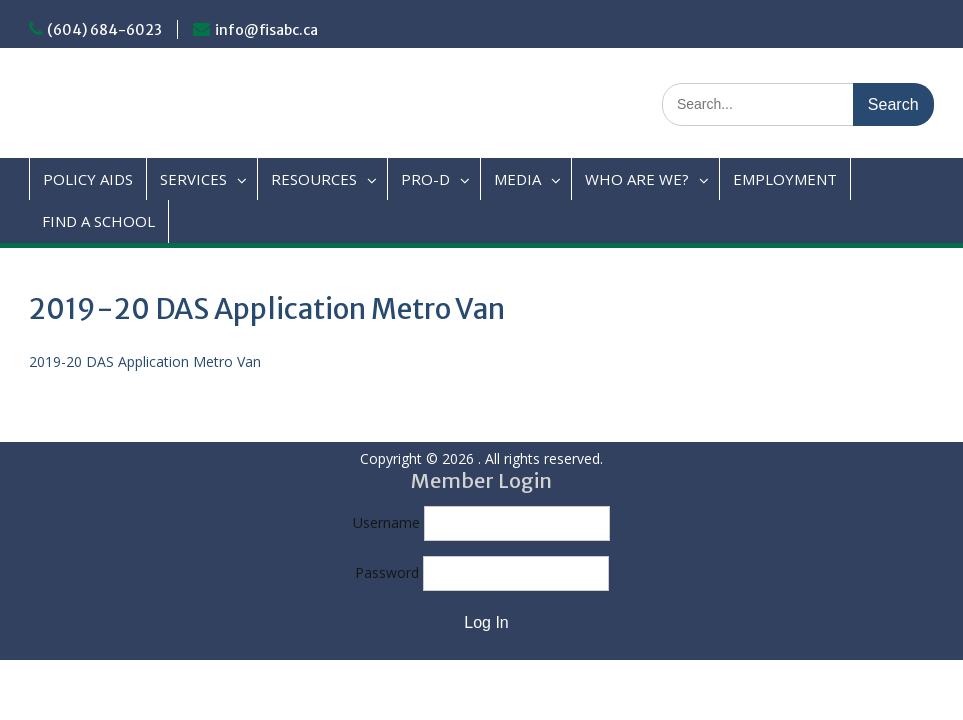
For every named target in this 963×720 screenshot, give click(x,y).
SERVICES (193, 179)
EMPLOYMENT (785, 179)
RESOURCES (314, 179)
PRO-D (425, 179)
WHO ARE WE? (637, 179)
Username (386, 522)
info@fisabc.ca (266, 30)
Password (387, 572)
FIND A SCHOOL (98, 221)
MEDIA (517, 179)
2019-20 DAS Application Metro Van (145, 361)
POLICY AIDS (88, 179)
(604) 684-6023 (104, 30)
